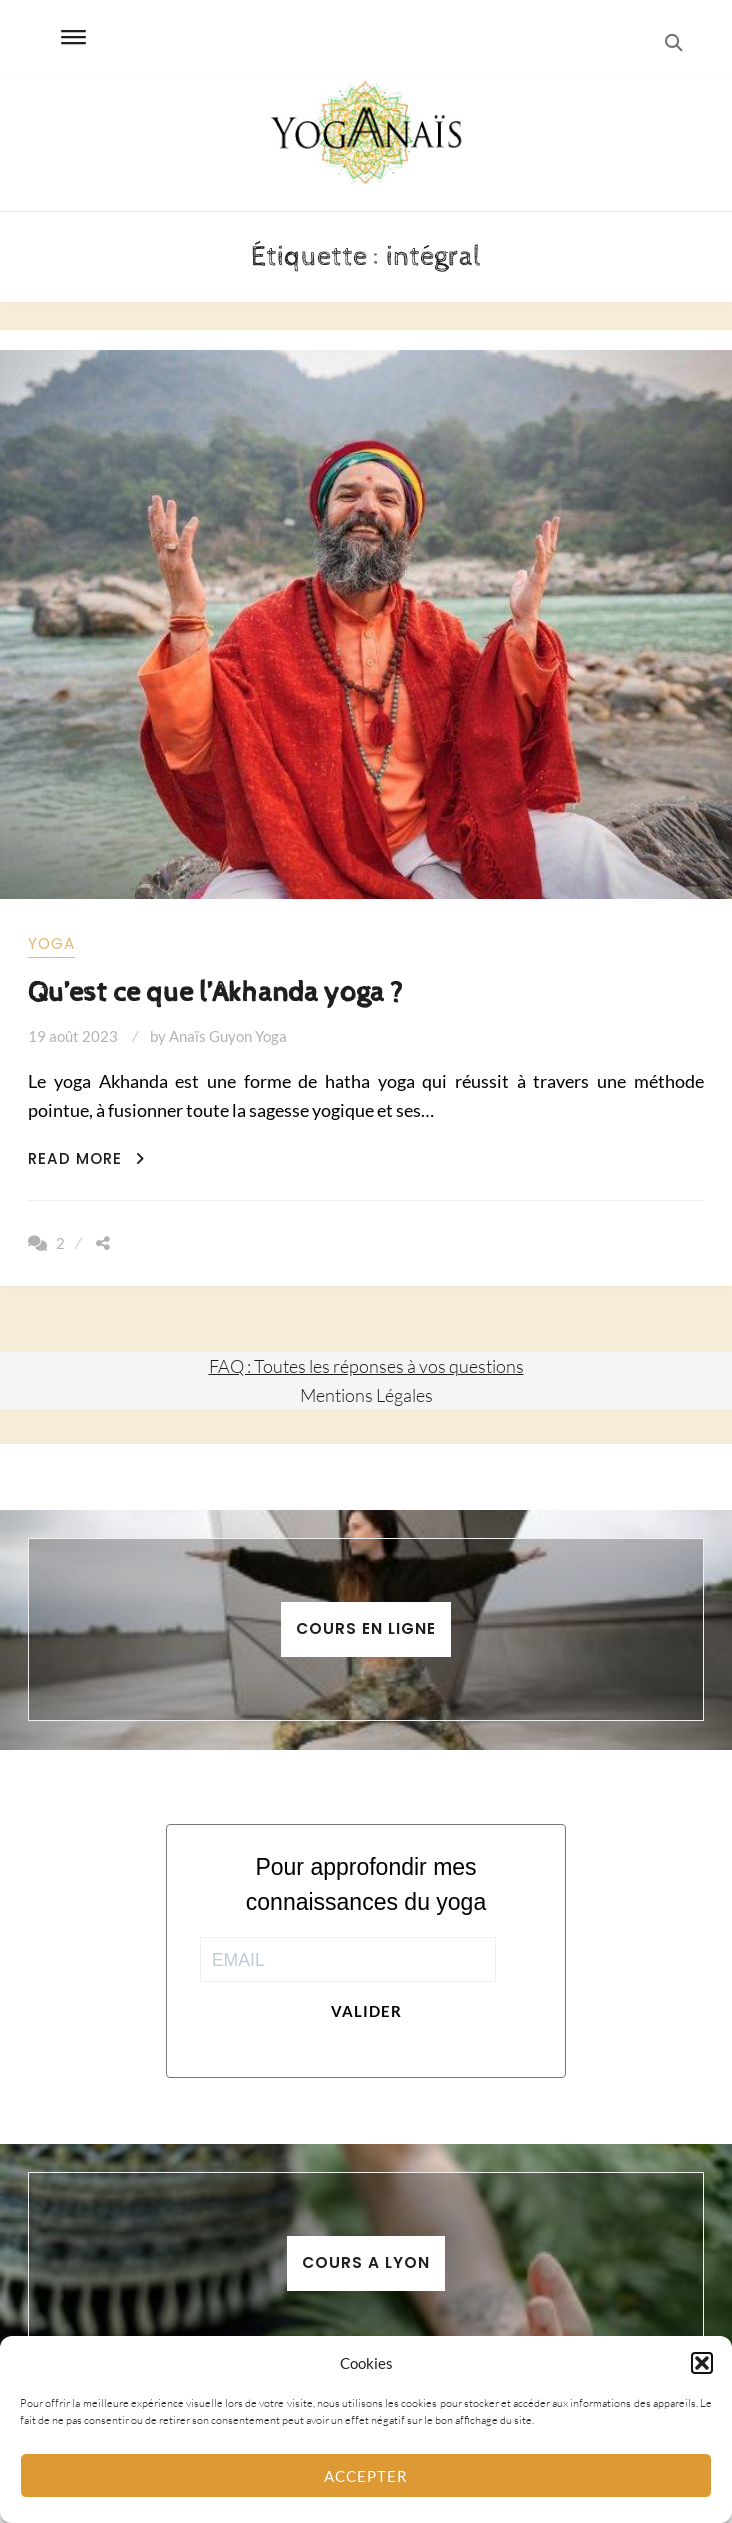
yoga (51, 943)
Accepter (366, 2476)
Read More (86, 1158)
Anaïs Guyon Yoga (228, 1036)
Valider (366, 2011)
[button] (702, 2363)
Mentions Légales (366, 1395)
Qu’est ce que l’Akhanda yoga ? (215, 992)
